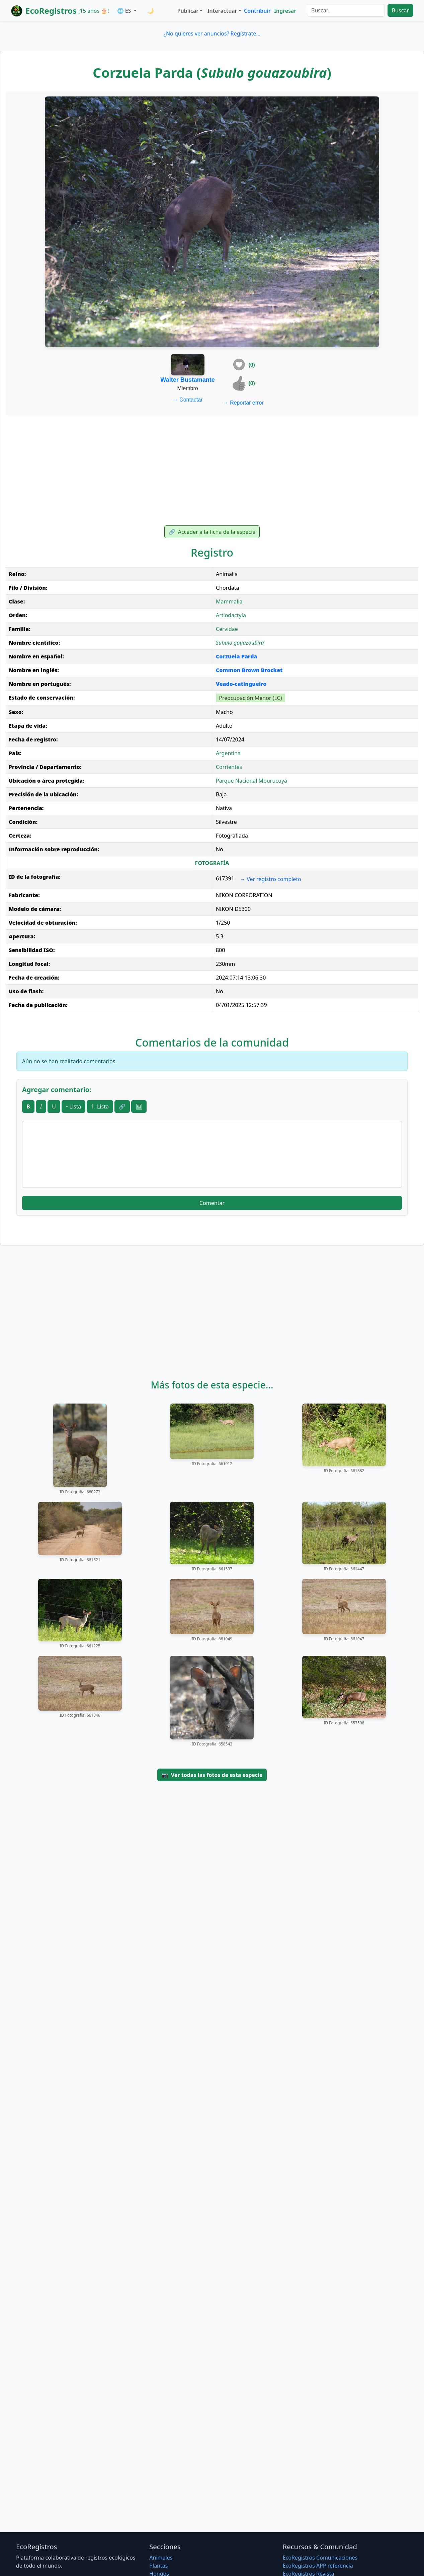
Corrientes (229, 767)
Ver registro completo (270, 879)
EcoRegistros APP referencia (318, 2565)
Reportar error (243, 403)
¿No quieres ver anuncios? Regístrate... (212, 33)
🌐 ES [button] (125, 10)
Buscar (400, 10)
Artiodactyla (231, 615)
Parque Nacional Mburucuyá (251, 780)
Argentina (228, 753)
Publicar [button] (187, 10)
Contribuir (257, 10)
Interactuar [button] (222, 10)
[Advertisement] (212, 470)
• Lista (73, 1106)
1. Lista (100, 1106)
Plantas (158, 2565)
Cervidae (227, 629)
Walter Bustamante (187, 379)
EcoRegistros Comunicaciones (320, 2557)
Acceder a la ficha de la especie (212, 532)
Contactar (188, 400)
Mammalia (229, 601)
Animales (160, 2557)
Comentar (212, 1203)
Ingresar (285, 10)
